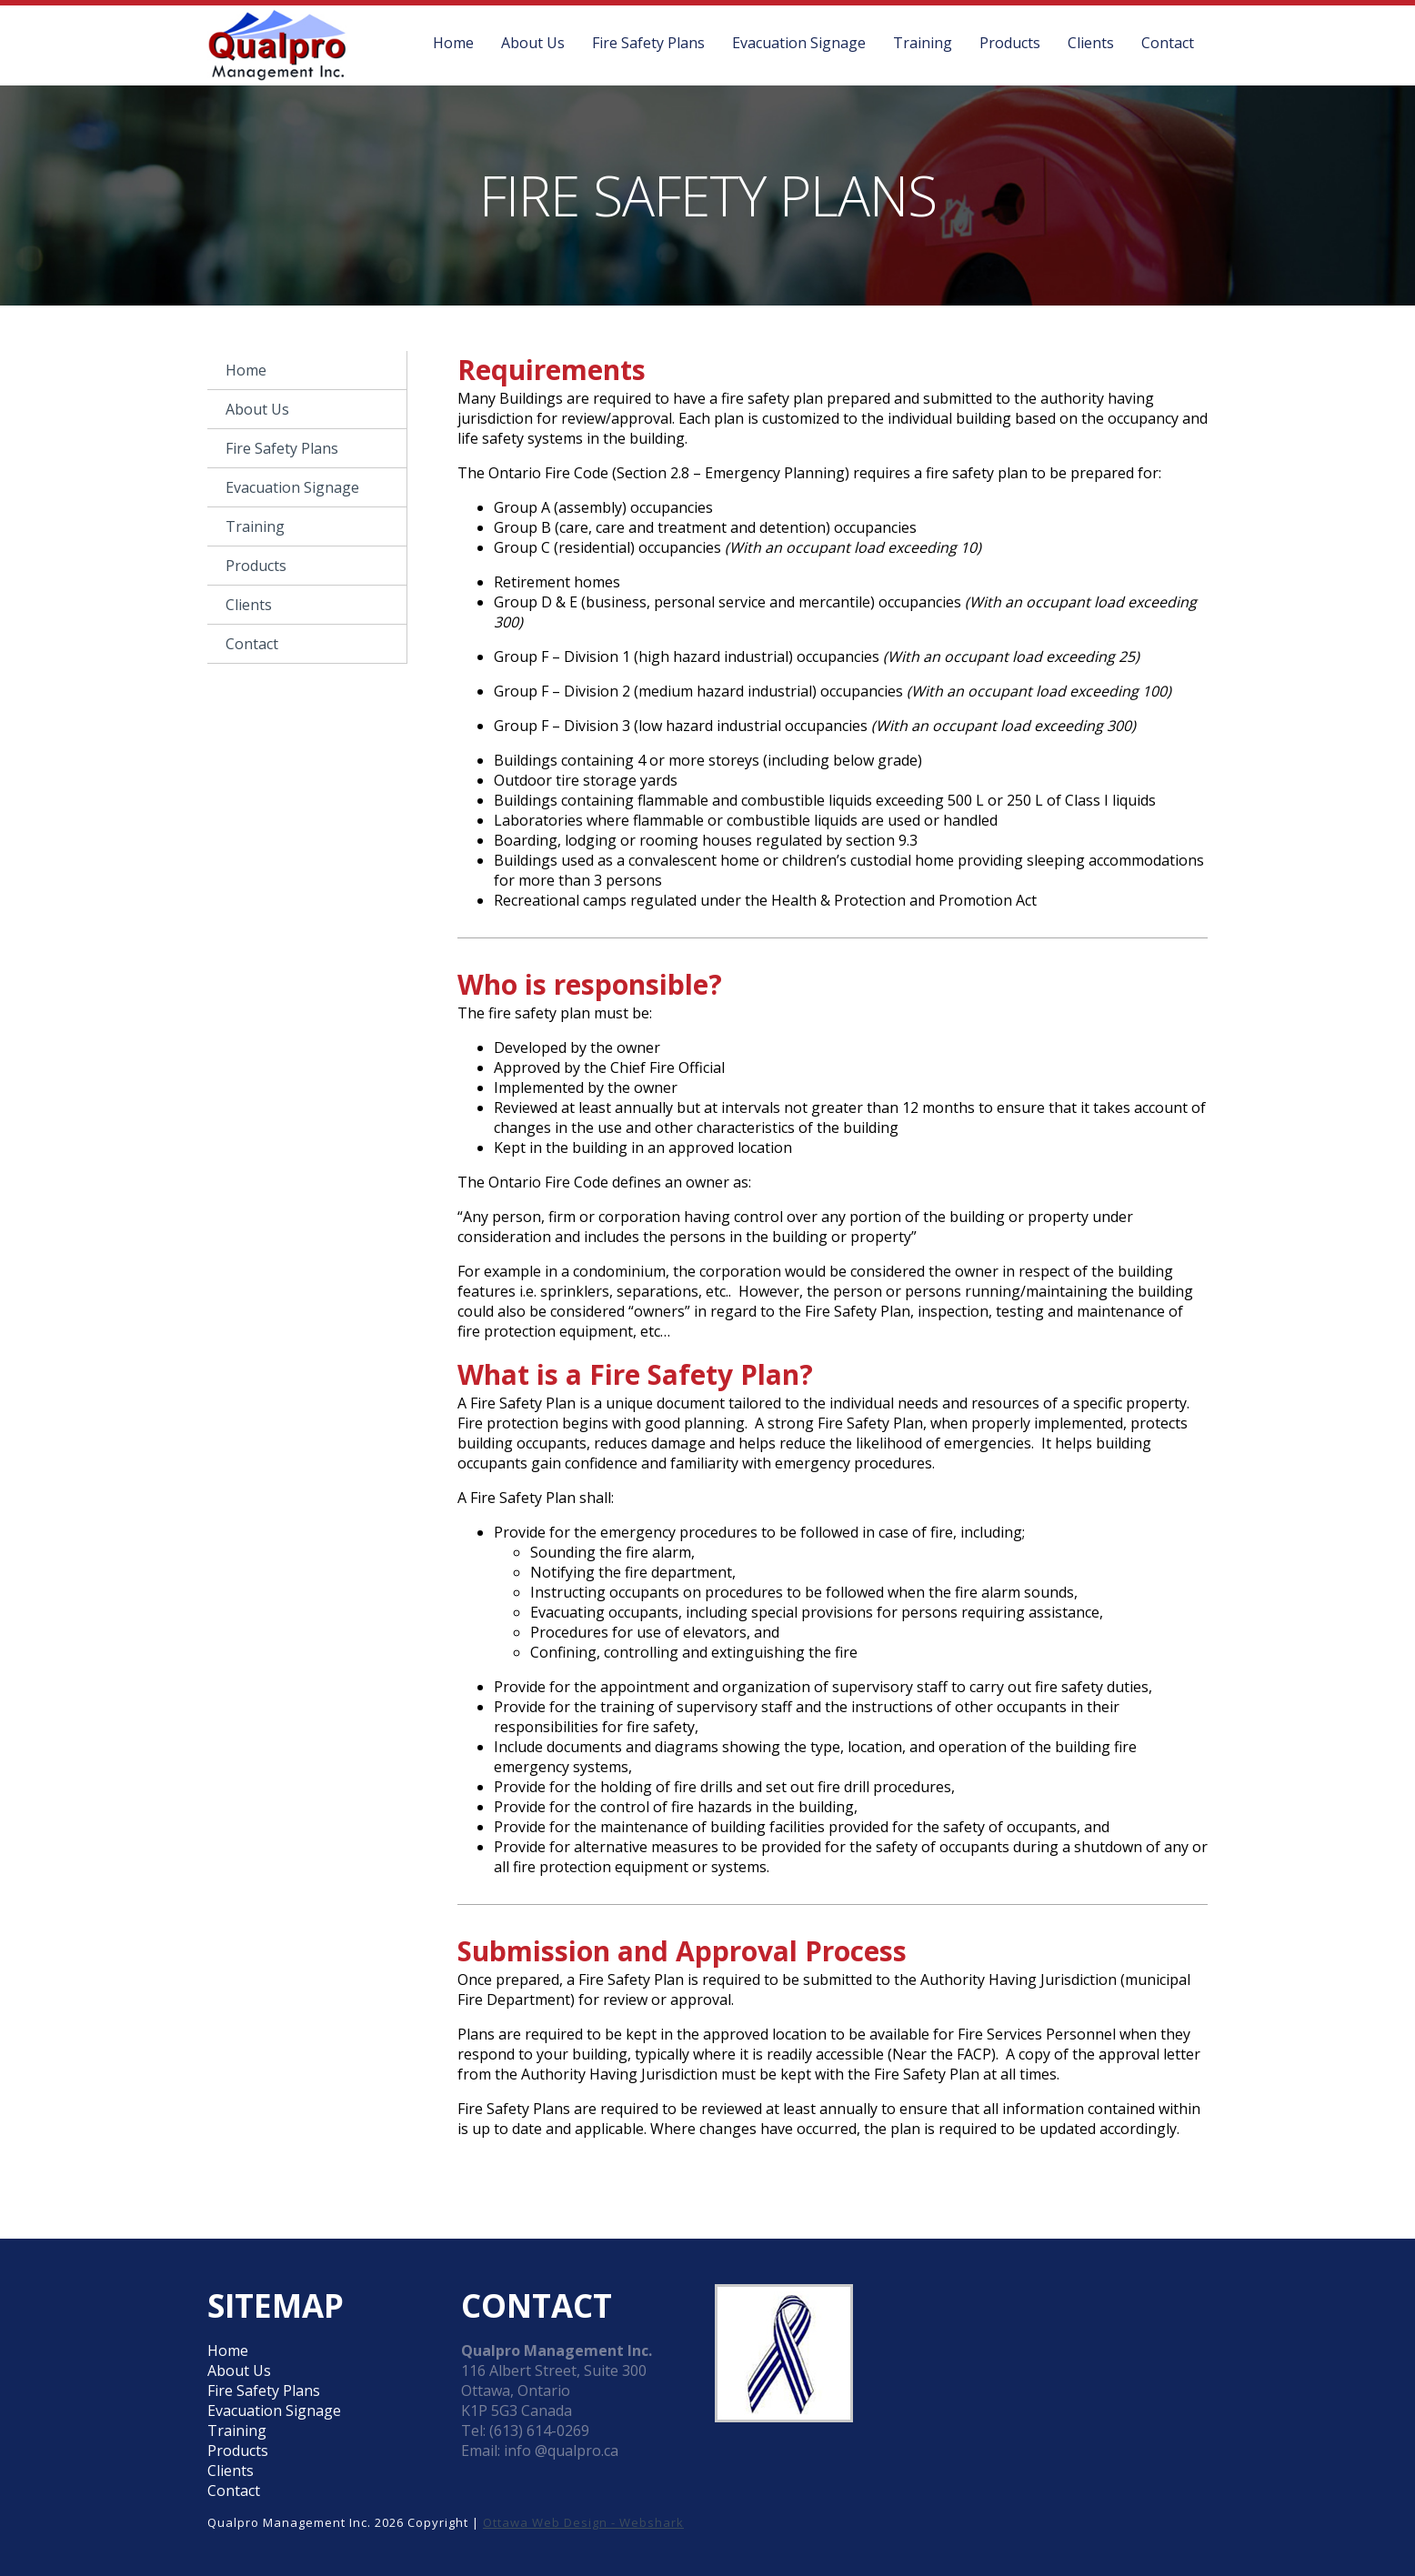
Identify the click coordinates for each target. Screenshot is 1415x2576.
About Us (533, 43)
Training (922, 43)
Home (453, 43)
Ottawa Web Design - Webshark (583, 2522)
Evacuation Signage (799, 43)
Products (1009, 43)
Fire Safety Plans (648, 43)
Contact (1167, 43)
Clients (1091, 43)
